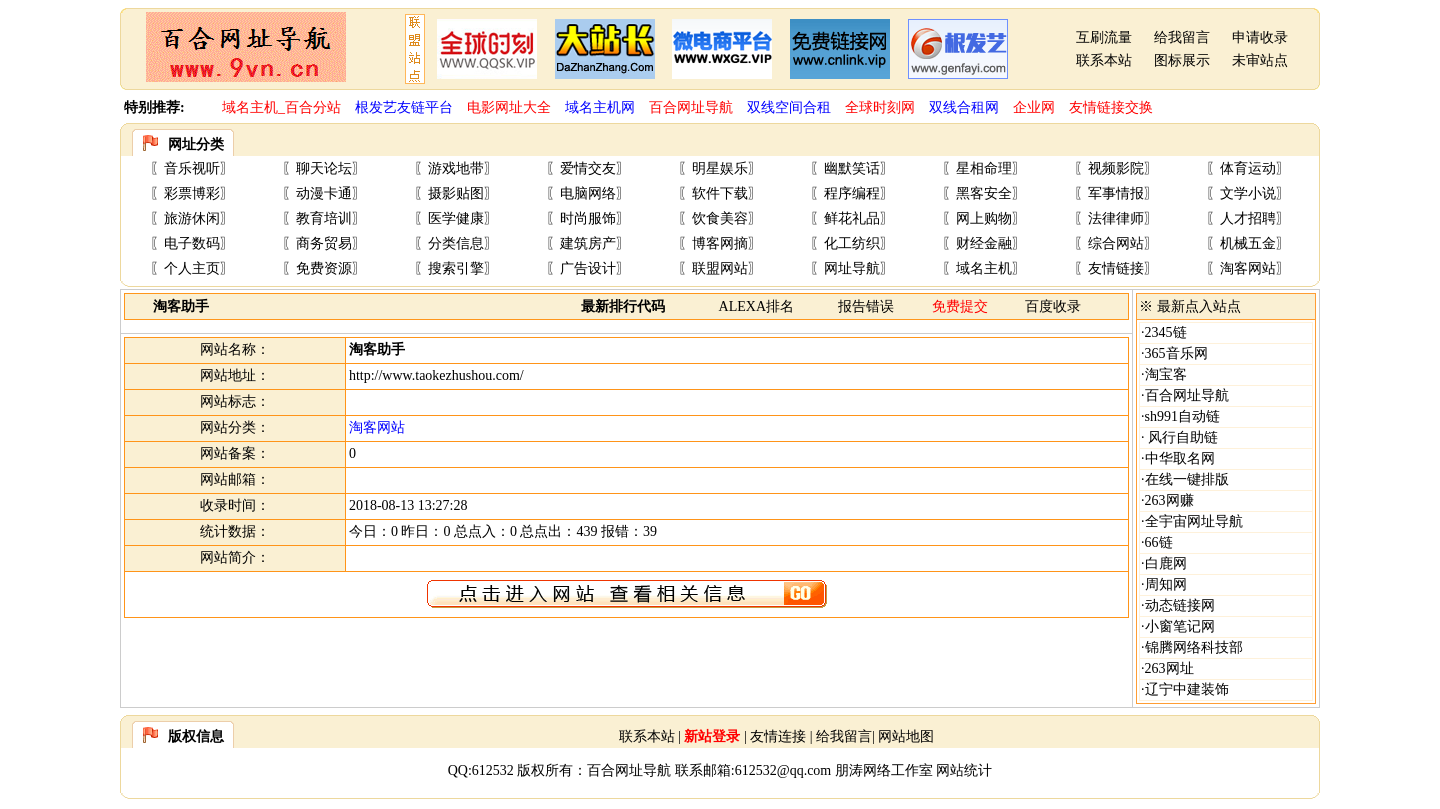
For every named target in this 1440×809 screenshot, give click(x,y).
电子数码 (192, 243)
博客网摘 (720, 243)
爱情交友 (588, 168)
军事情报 (1116, 193)
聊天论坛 (324, 168)
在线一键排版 (1187, 479)
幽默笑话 (852, 168)
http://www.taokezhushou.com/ (436, 375)
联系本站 (1104, 60)
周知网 (1166, 584)
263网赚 (1169, 500)
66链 (1159, 542)
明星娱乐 (720, 168)
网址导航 (852, 268)
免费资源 (324, 268)
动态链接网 (1180, 605)
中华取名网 (1180, 458)
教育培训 (324, 218)
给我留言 (1182, 37)
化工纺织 (852, 243)
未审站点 (1260, 60)
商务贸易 (324, 243)
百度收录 (1053, 306)
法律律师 (1116, 218)
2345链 (1166, 332)
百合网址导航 (1187, 395)
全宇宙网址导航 (1194, 521)
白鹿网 (1166, 563)
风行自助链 (1182, 437)
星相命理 (984, 168)
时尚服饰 (588, 218)
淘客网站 (1248, 268)
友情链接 (1116, 268)
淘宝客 (1166, 374)
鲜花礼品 (852, 218)
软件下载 (720, 193)
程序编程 (852, 193)
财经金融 (984, 243)
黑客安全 (984, 193)
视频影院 (1116, 168)
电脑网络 (588, 193)
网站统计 (964, 770)
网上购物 (984, 218)
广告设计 (588, 268)
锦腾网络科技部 (1194, 647)
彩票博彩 (192, 193)
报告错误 (866, 306)
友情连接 (778, 736)
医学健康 (456, 218)
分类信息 (456, 243)
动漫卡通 (324, 193)
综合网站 (1116, 243)
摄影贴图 (456, 193)
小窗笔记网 (1180, 626)
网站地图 (906, 736)
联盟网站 (720, 268)
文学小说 (1248, 193)
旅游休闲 (192, 218)
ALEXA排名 (756, 306)
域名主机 (984, 268)
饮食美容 (720, 218)
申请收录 (1260, 37)
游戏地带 (456, 168)
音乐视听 (192, 168)
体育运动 (1248, 168)
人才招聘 (1248, 218)
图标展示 (1182, 60)
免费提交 (960, 306)
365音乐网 (1176, 353)
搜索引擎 (456, 268)
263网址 (1169, 668)
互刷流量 (1104, 37)
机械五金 (1248, 243)
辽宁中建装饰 (1187, 689)
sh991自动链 (1182, 416)
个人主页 (192, 268)
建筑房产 (588, 243)
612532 (493, 770)
